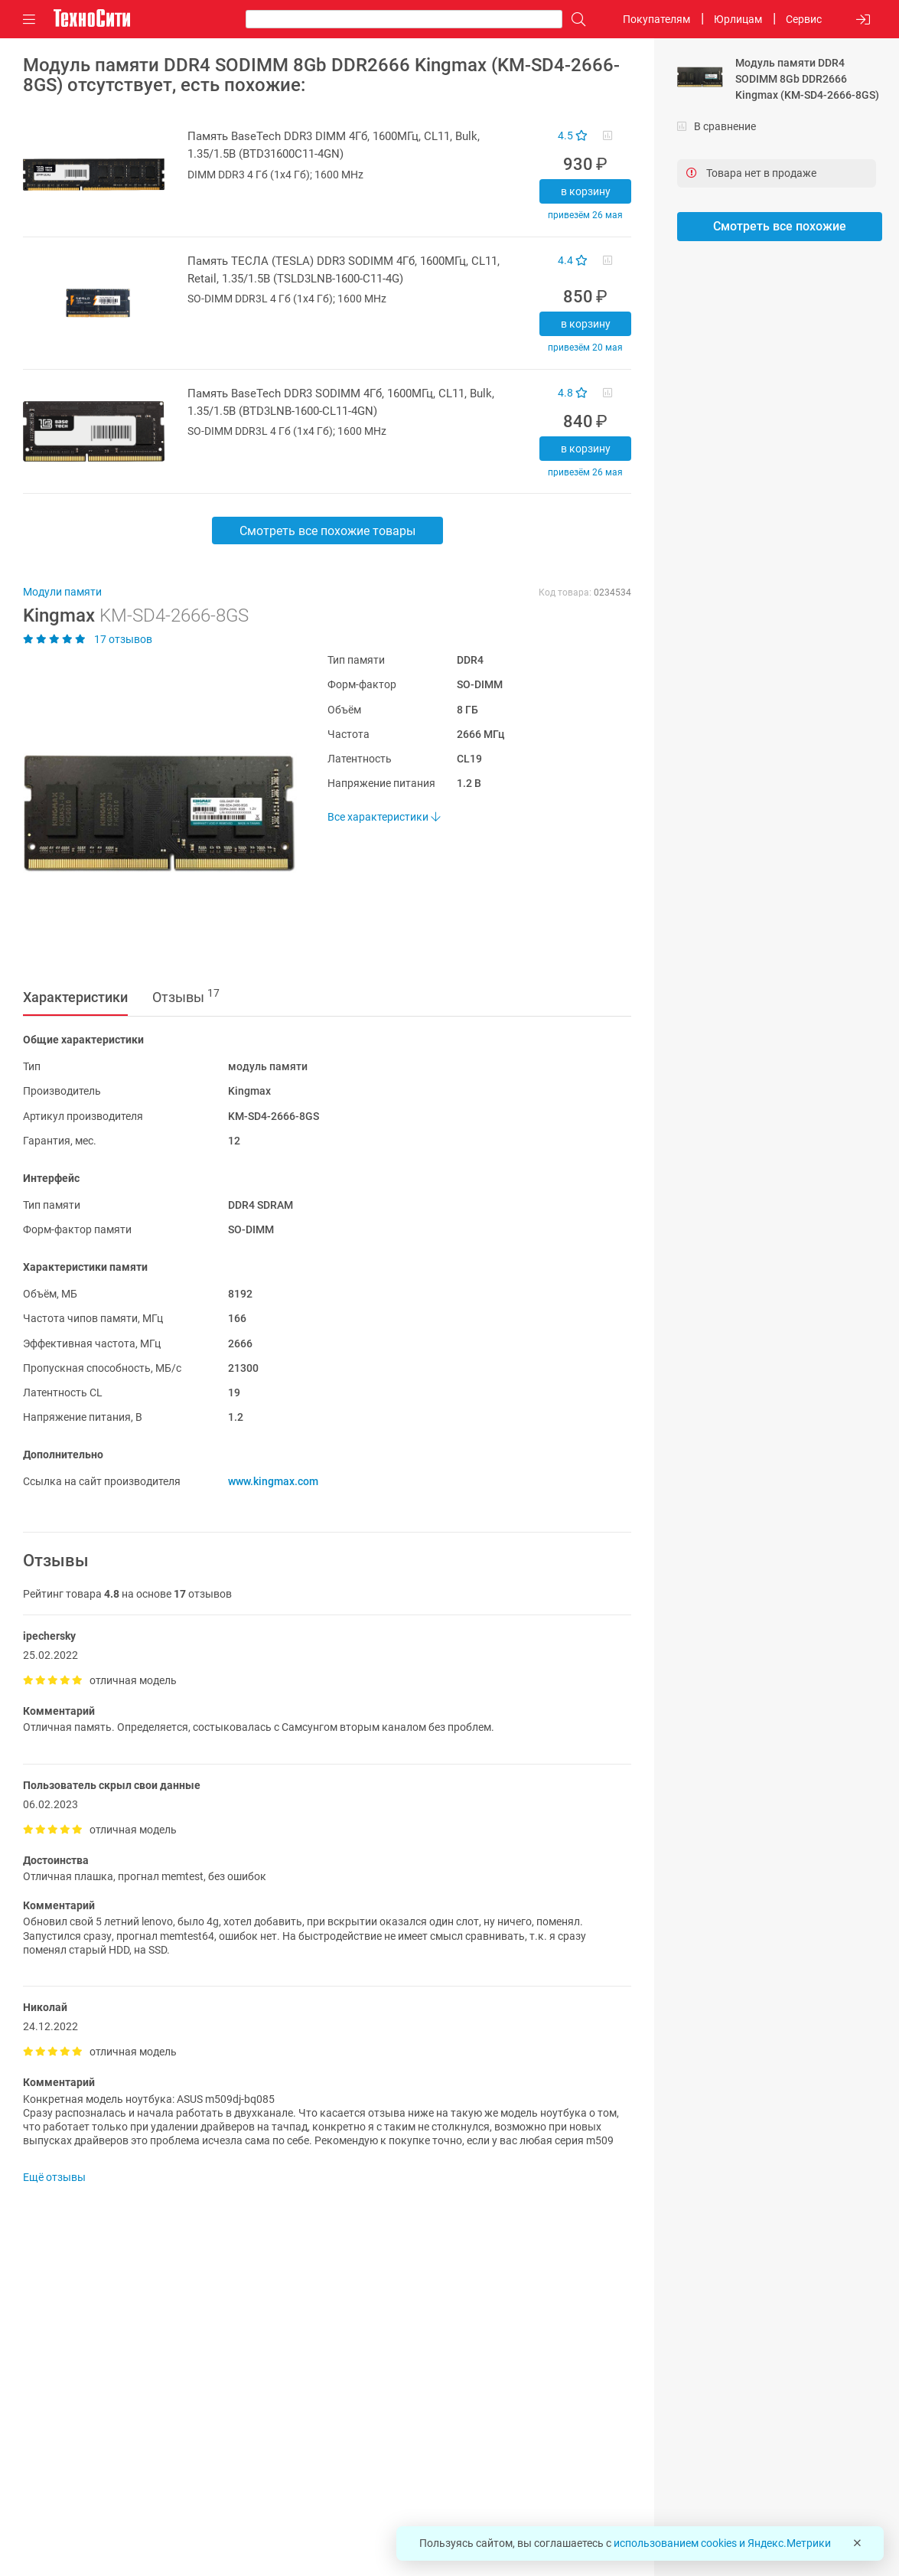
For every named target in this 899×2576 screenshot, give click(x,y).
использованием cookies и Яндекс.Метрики (722, 2543)
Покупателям (656, 19)
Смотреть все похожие (779, 226)
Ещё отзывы (54, 2177)
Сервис (804, 19)
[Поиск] (574, 19)
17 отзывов (87, 639)
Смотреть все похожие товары (327, 531)
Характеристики (75, 997)
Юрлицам (738, 19)
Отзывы (186, 996)
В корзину (586, 191)
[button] (152, 813)
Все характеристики (383, 817)
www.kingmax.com (273, 1481)
